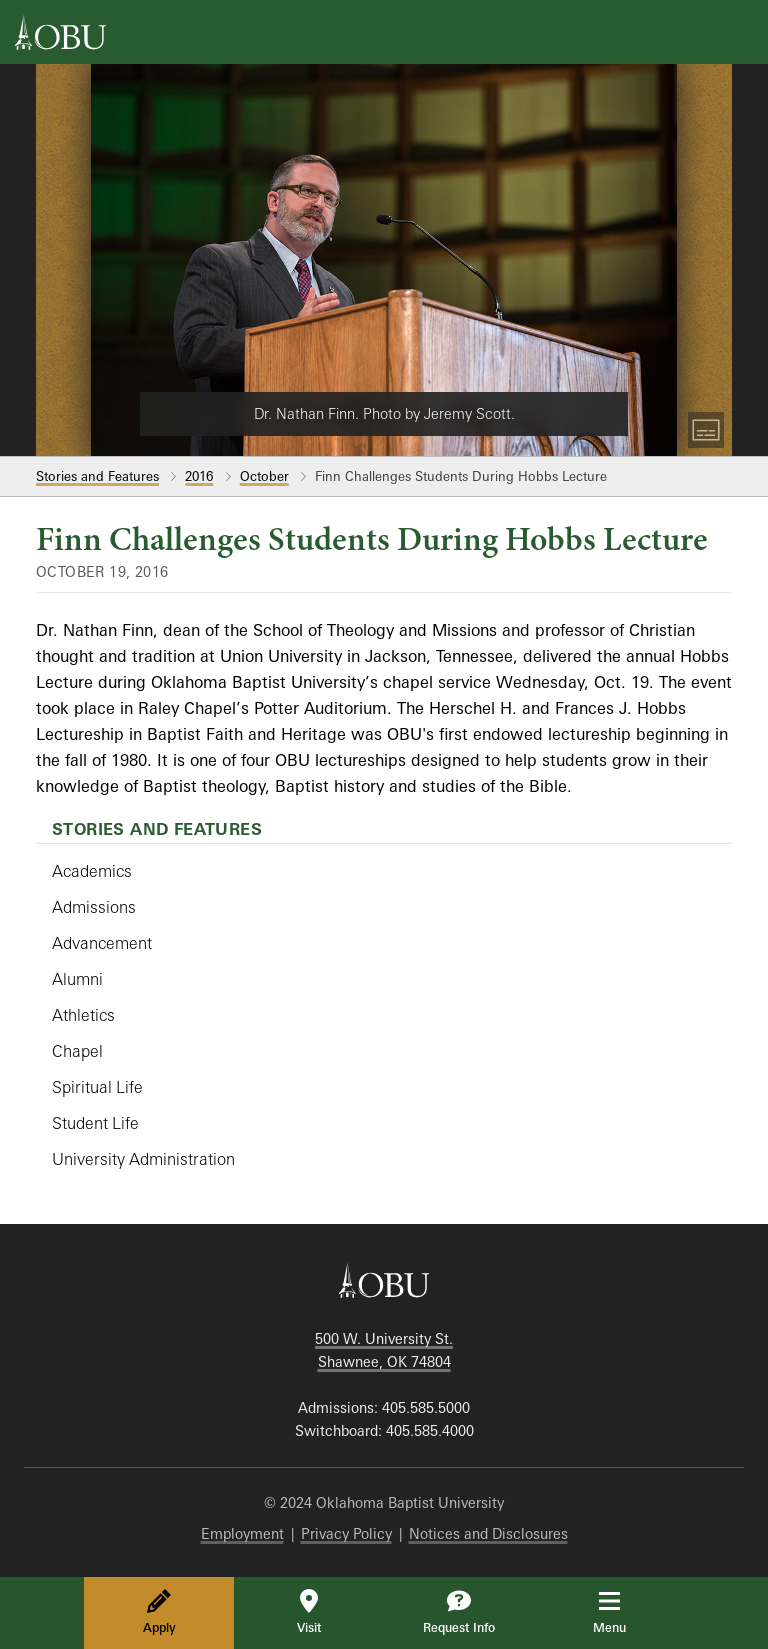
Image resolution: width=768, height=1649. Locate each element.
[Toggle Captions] (706, 430)
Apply (159, 1612)
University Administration (143, 1159)
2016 (199, 476)
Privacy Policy (346, 1533)
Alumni (77, 979)
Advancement (102, 943)
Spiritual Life (97, 1087)
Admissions (94, 907)
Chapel (77, 1051)
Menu (623, 1612)
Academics (92, 871)
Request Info (459, 1612)
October (264, 476)
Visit (309, 1612)
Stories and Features (97, 476)
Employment (242, 1533)
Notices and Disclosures (488, 1533)
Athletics (83, 1015)
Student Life (95, 1123)
